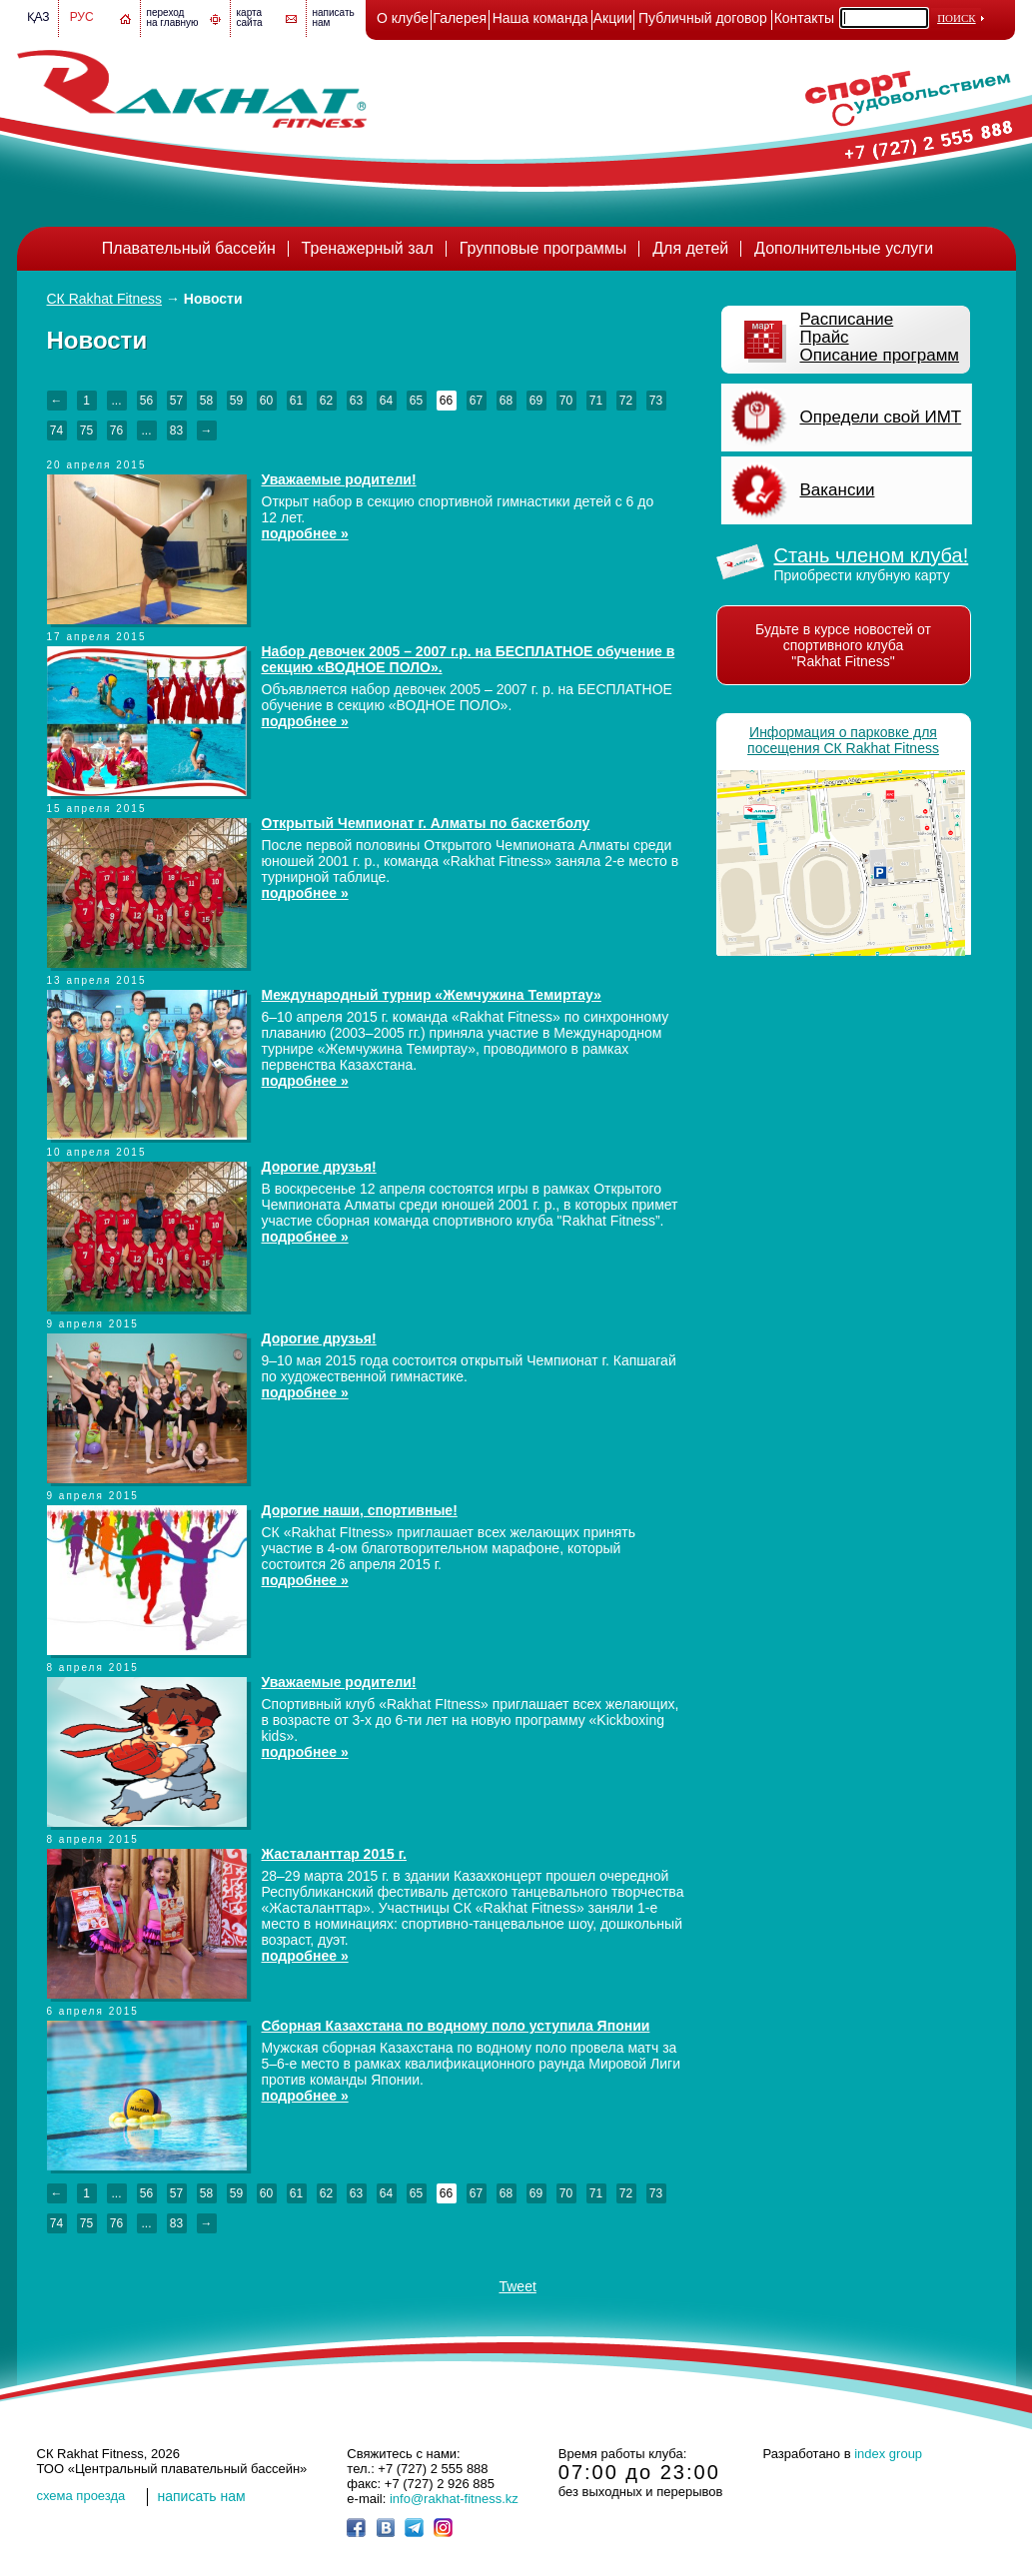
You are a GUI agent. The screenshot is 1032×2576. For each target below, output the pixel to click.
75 (86, 430)
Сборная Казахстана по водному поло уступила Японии (456, 2026)
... (116, 401)
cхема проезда (81, 2495)
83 (176, 430)
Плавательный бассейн (189, 248)
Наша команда (540, 18)
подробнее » (305, 533)
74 (56, 430)
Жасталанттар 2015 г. (334, 1854)
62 (326, 401)
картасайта (250, 17)
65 (416, 401)
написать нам (202, 2496)
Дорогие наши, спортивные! (360, 1510)
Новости (213, 299)
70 (565, 401)
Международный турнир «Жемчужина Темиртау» (431, 995)
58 (206, 401)
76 (116, 430)
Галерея (460, 18)
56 (146, 401)
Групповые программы (543, 248)
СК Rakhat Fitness (105, 299)
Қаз (38, 17)
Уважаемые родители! (339, 479)
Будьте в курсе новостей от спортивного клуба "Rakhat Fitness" (843, 645)
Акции (612, 18)
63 (356, 401)
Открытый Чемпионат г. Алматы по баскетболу (426, 823)
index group (888, 2453)
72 (625, 401)
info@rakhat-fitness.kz (454, 2498)
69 (535, 401)
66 (446, 401)
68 (506, 401)
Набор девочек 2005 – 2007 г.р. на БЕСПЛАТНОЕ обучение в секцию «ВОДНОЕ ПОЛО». (468, 659)
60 (266, 401)
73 (655, 401)
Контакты (804, 18)
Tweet (517, 2286)
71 (595, 401)
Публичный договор (702, 18)
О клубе (403, 18)
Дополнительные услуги (843, 248)
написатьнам (334, 17)
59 (236, 401)
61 (296, 401)
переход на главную (173, 17)
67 (476, 401)
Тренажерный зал (368, 248)
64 (386, 401)
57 (176, 401)
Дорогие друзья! (319, 1167)
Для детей (690, 248)
